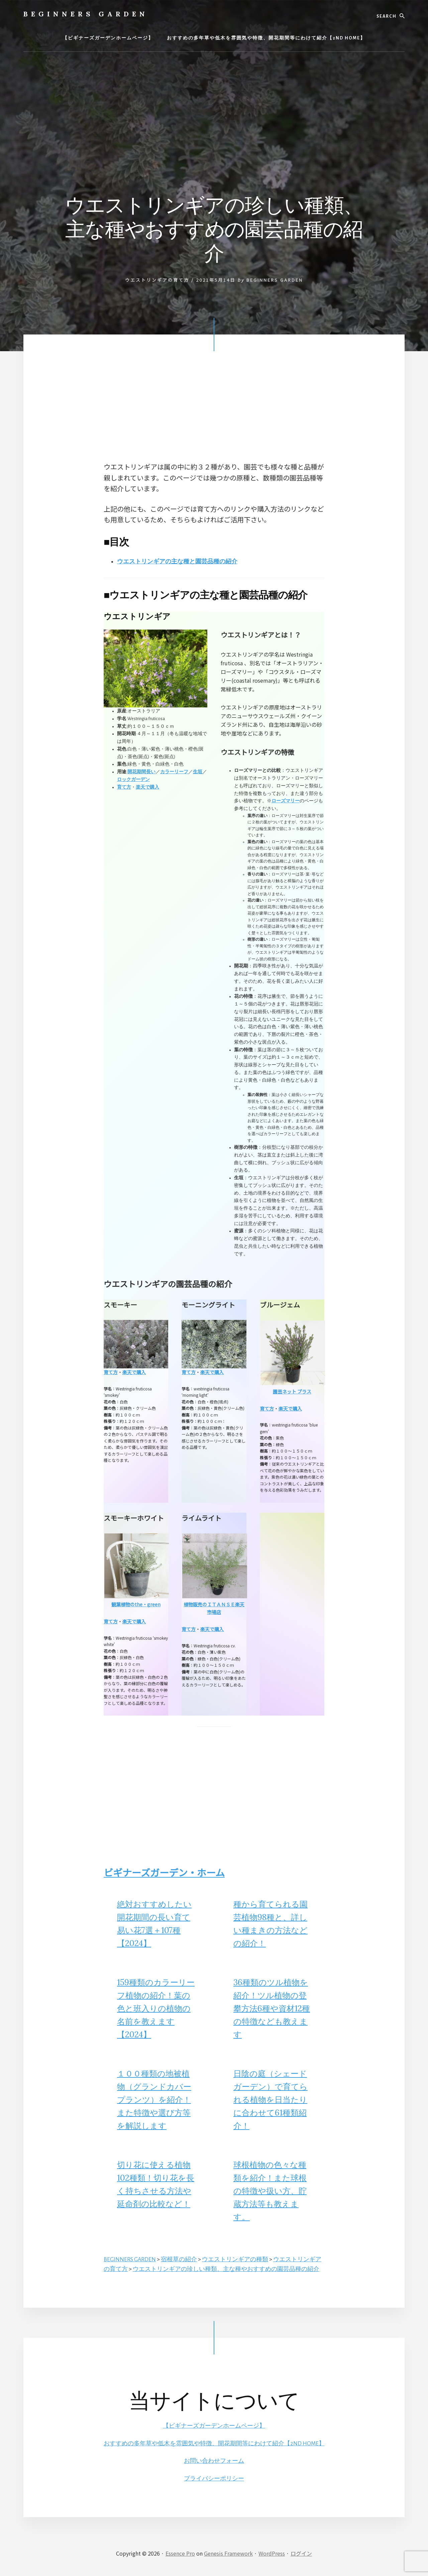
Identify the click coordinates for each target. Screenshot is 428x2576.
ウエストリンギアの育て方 (157, 280)
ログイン (301, 2553)
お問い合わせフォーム (214, 2460)
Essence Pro (180, 2553)
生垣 (197, 772)
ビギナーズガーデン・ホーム (164, 1872)
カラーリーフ (174, 772)
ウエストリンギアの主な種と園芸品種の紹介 (184, 561)
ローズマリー (286, 801)
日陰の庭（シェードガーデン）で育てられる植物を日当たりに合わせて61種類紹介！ (270, 2099)
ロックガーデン (133, 779)
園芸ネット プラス (292, 1391)
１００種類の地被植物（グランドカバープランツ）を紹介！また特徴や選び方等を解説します (154, 2099)
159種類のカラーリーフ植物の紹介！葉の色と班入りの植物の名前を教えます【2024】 (156, 2008)
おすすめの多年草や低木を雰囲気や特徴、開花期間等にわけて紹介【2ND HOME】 (214, 2443)
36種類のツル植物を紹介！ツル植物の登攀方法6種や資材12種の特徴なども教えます (271, 2008)
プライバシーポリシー (214, 2478)
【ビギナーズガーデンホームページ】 (214, 2425)
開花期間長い (141, 772)
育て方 (124, 787)
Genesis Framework (228, 2553)
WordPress (271, 2553)
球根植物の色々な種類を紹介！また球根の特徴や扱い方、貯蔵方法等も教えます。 (270, 2191)
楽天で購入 (147, 787)
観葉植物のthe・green (135, 1604)
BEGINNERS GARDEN (85, 14)
